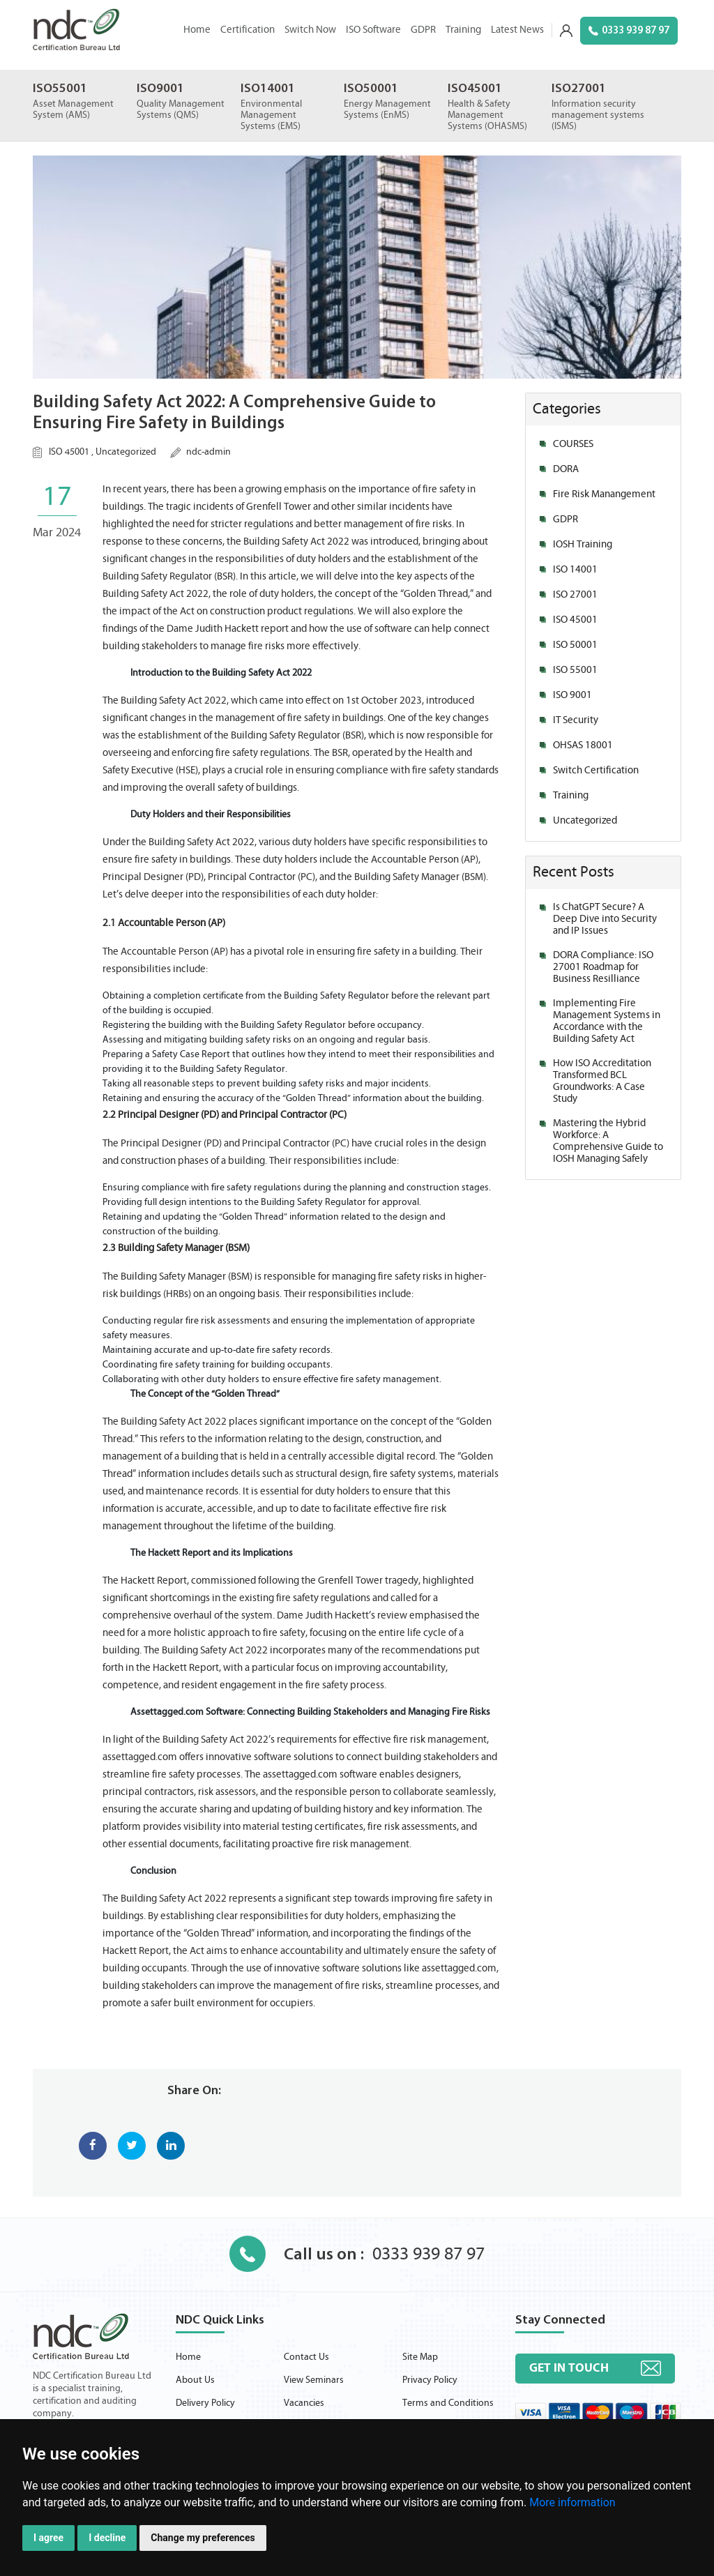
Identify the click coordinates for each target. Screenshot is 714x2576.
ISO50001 (371, 89)
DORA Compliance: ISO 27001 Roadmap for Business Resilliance (603, 967)
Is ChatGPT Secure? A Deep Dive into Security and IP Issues (605, 919)
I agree (48, 2537)
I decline (107, 2537)
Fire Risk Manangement (604, 494)
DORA (566, 469)
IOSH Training (582, 544)
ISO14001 (268, 89)
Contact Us (306, 2357)
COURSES (573, 444)
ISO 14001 (575, 569)
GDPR (423, 30)
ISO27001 (579, 89)
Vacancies (304, 2403)
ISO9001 (160, 89)
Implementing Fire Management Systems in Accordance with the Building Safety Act (606, 1021)
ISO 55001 (575, 670)
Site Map (420, 2357)
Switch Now (310, 30)
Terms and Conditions (448, 2403)
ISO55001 (60, 89)
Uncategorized (126, 451)
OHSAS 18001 (583, 745)
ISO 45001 (69, 451)
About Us (195, 2380)
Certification (247, 30)
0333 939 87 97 (628, 31)
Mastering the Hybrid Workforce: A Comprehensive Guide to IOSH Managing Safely (608, 1141)
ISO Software (373, 30)
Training (463, 30)
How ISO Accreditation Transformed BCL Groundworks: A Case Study (602, 1081)
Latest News (517, 30)
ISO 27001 (575, 594)
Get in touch (569, 2368)
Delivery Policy (205, 2403)
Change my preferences (203, 2537)
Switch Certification (596, 770)
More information (572, 2502)
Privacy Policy (429, 2380)
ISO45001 (475, 89)
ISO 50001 (575, 645)
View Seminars (314, 2380)
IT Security (575, 720)
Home (197, 30)
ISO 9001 (572, 695)
